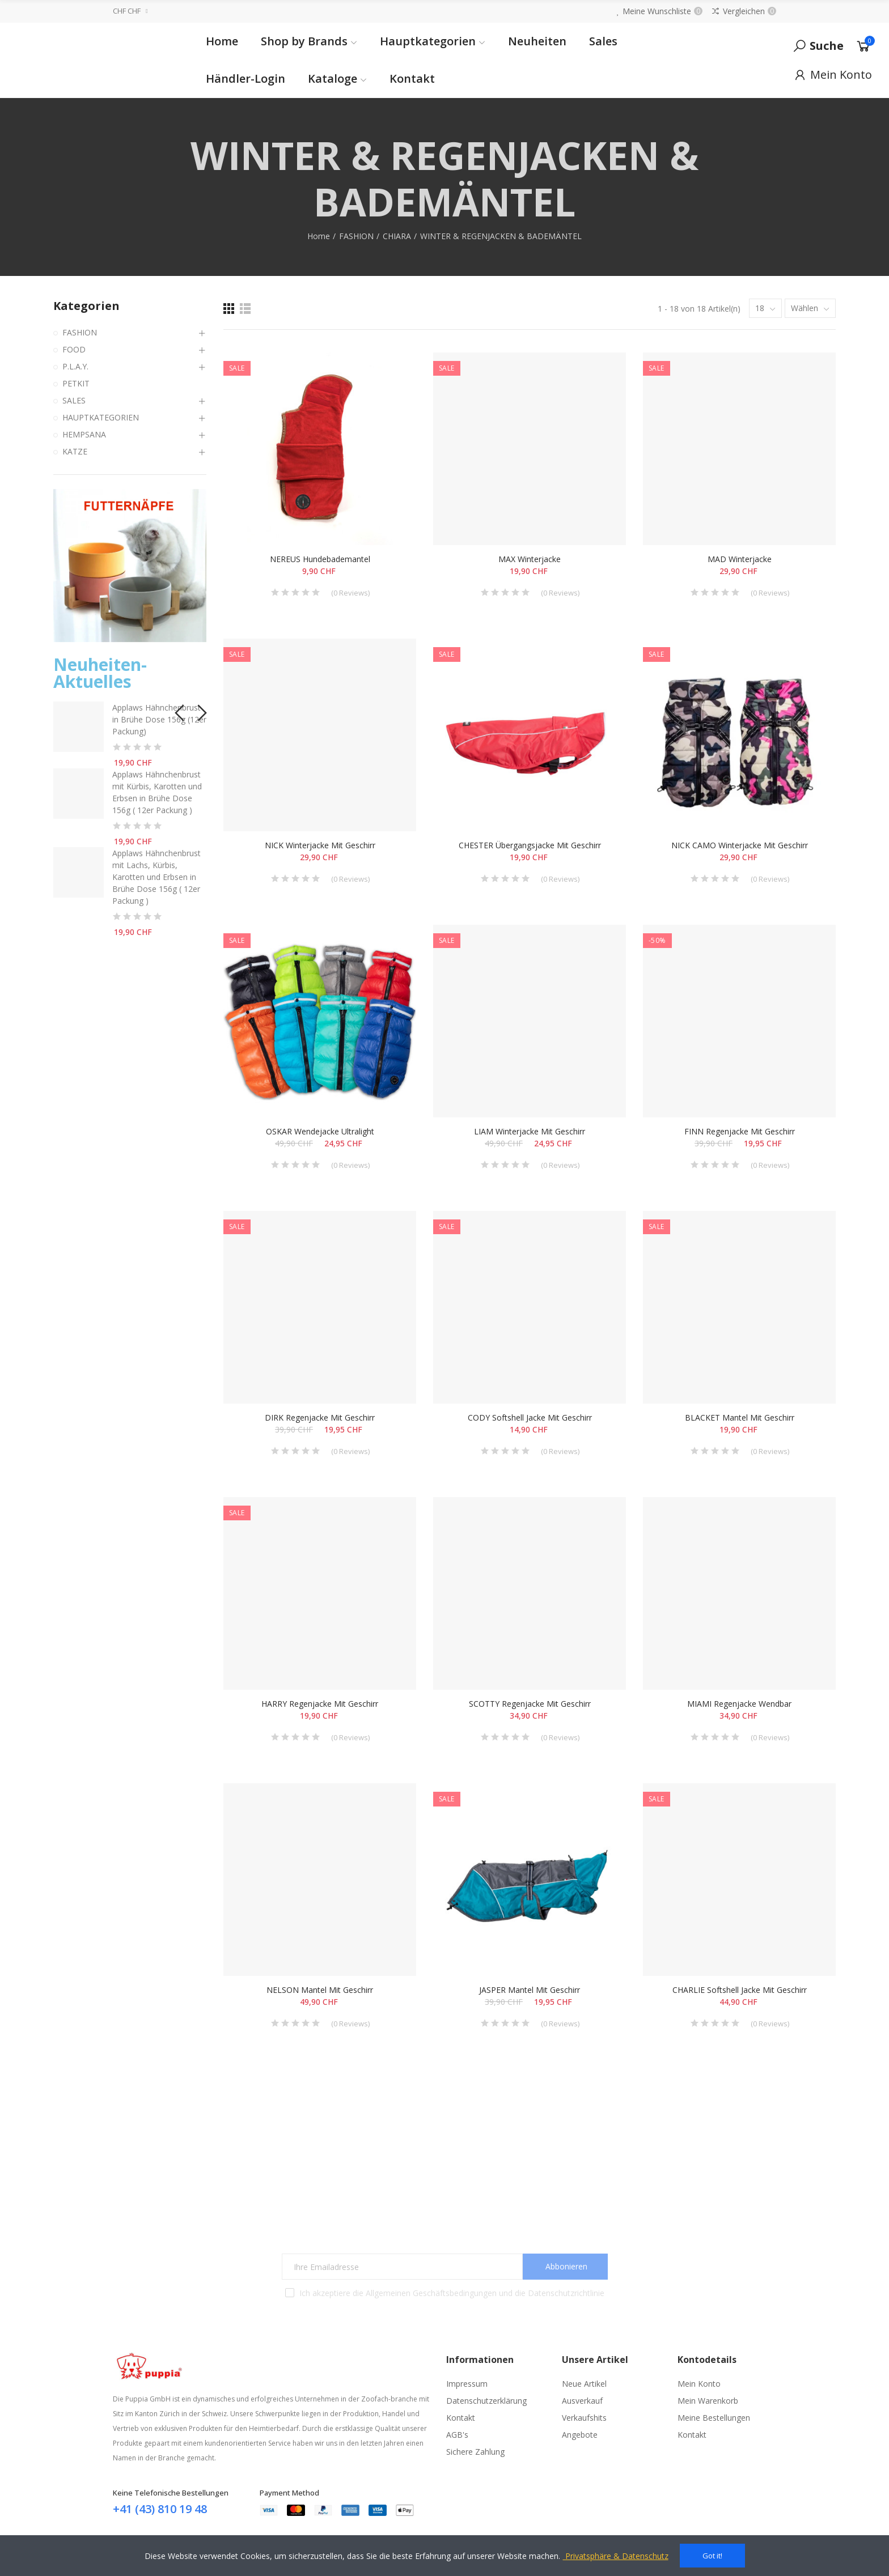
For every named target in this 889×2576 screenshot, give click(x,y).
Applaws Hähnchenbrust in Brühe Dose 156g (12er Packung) (159, 719)
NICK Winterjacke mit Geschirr (320, 845)
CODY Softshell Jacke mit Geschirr (530, 1417)
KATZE (74, 451)
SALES (74, 400)
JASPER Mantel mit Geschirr (529, 1989)
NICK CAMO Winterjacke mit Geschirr (739, 845)
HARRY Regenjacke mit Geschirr (319, 1703)
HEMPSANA (84, 434)
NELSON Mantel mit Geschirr (319, 1989)
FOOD (74, 349)
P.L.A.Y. (75, 366)
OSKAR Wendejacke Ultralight (320, 1131)
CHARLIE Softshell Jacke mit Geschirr (739, 1989)
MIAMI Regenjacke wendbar (739, 1703)
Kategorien (86, 306)
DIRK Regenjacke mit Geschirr (320, 1417)
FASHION (79, 332)
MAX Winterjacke (529, 559)
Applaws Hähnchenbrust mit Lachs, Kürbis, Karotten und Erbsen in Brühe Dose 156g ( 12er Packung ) (156, 877)
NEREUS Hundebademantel (320, 559)
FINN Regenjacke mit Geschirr (739, 1131)
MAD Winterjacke (740, 559)
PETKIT (76, 383)
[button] (178, 710)
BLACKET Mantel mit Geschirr (739, 1417)
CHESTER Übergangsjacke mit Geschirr (530, 845)
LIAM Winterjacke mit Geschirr (529, 1131)
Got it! (712, 2556)
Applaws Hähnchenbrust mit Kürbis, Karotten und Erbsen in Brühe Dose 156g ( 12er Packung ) (157, 792)
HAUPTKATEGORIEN (100, 417)
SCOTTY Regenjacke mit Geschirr (530, 1703)
